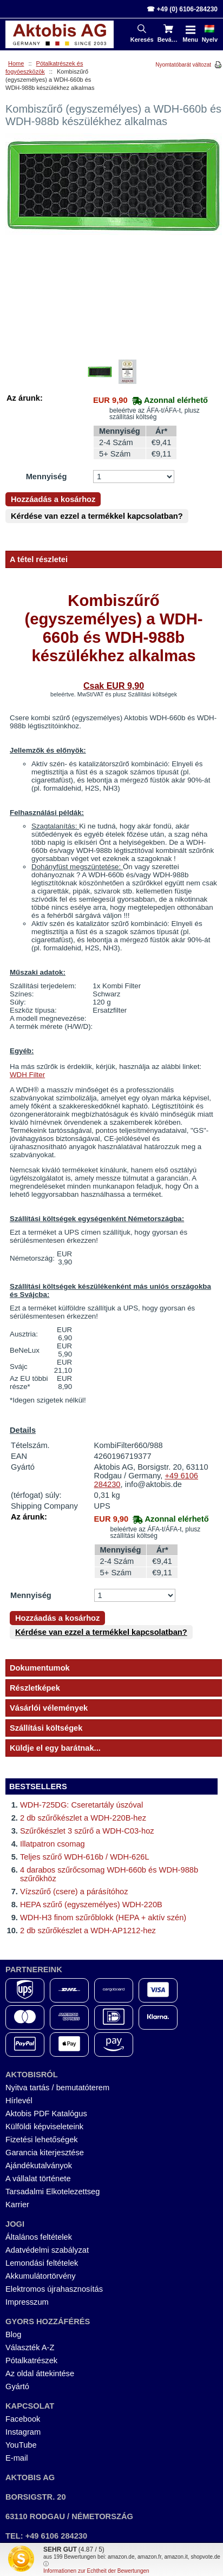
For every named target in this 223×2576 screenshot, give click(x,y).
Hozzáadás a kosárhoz (53, 499)
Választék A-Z (29, 2347)
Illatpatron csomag (52, 1844)
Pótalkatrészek (31, 2360)
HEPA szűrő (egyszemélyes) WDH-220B (91, 1904)
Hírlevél (18, 2100)
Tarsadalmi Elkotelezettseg (52, 2191)
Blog (13, 2334)
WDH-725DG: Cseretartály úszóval (81, 1805)
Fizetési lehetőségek (41, 2139)
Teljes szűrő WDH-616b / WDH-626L (84, 1857)
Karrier (17, 2204)
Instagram (23, 2432)
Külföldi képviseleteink (44, 2126)
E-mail (16, 2458)
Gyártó (17, 2386)
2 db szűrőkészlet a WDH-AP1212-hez (88, 1930)
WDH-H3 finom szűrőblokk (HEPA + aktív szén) (103, 1917)
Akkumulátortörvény (40, 2276)
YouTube (21, 2445)
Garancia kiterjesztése (44, 2152)
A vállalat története (38, 2178)
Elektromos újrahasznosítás (54, 2289)
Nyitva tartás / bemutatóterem (57, 2087)
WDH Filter (27, 1075)
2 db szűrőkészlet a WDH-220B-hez (83, 1818)
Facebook (22, 2419)
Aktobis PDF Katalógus (46, 2113)
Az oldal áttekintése (39, 2373)
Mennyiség (46, 476)
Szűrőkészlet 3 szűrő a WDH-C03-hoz (87, 1831)
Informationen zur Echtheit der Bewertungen (96, 2571)
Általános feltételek (38, 2237)
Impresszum (27, 2302)
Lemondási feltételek (41, 2263)
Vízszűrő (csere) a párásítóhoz (74, 1891)
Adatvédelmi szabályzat (47, 2250)
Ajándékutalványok (38, 2165)
